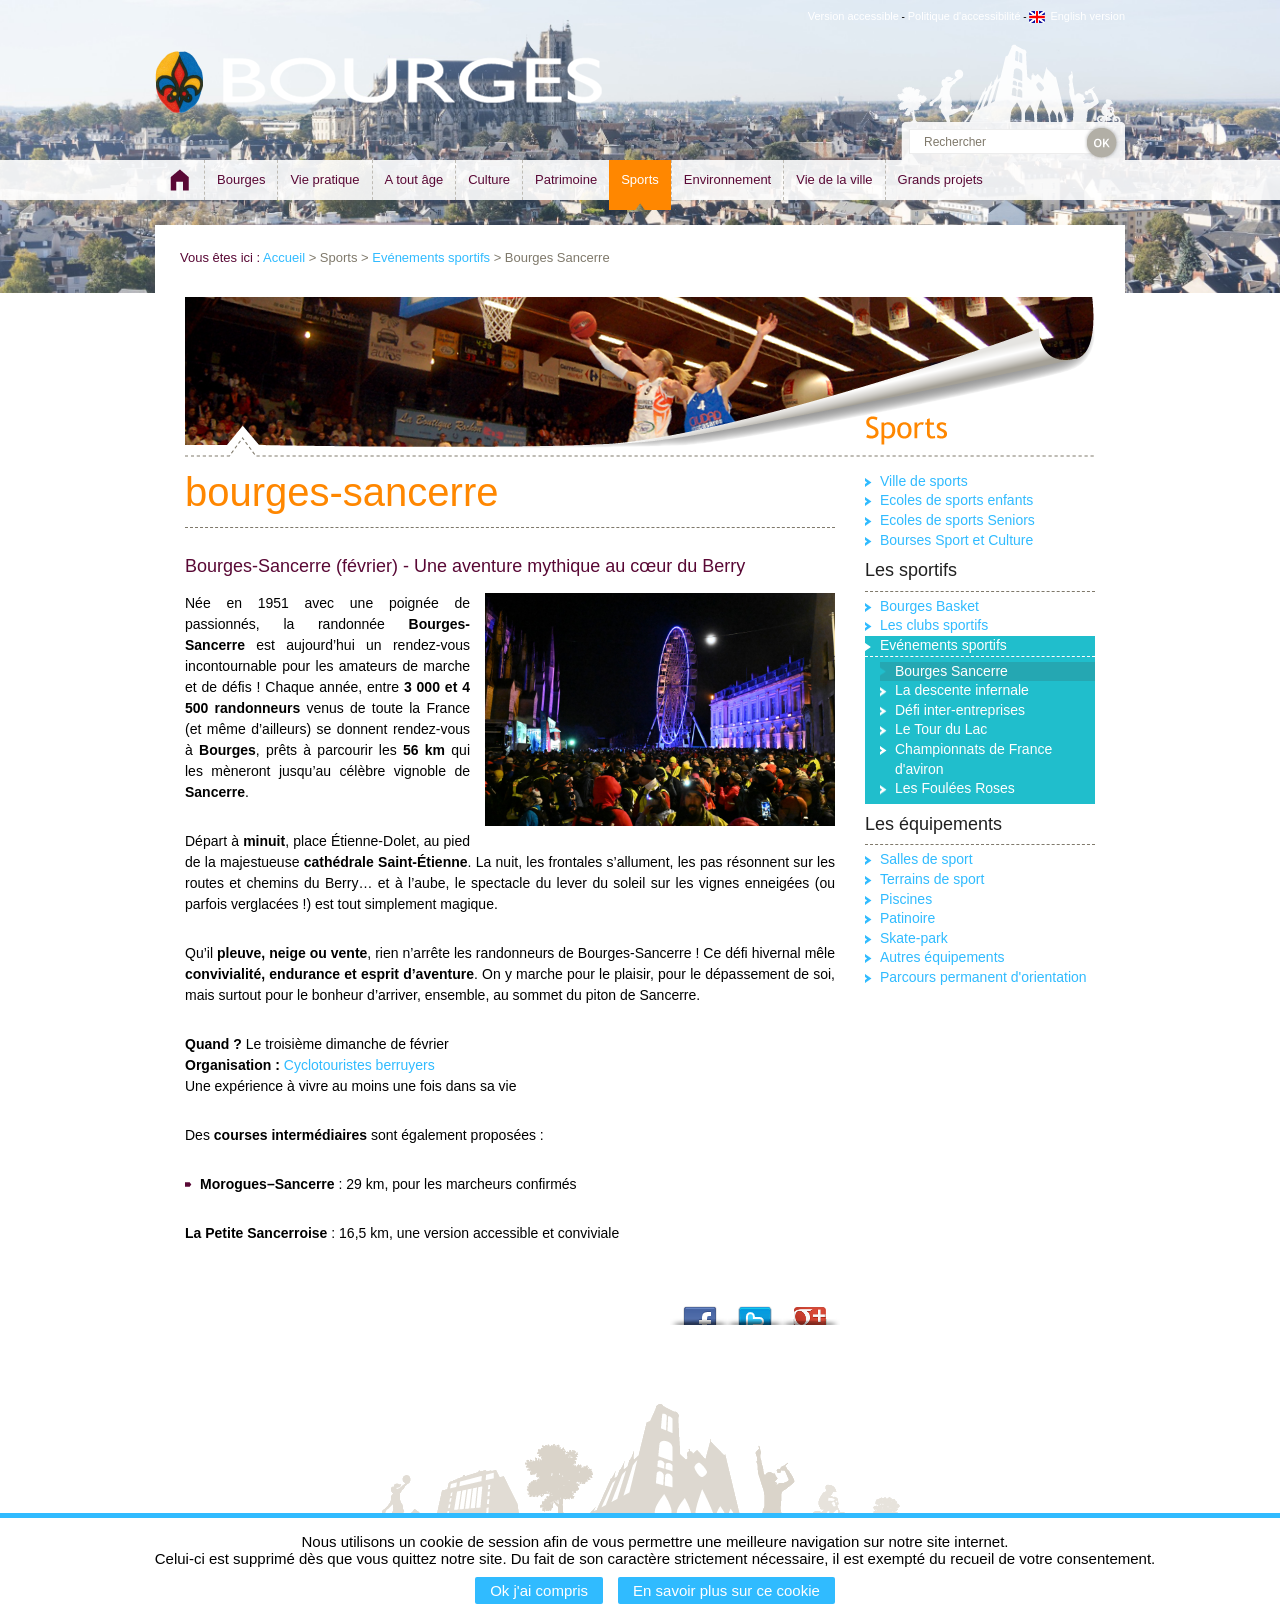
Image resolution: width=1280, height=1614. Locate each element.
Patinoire (907, 918)
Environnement (727, 179)
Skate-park (914, 938)
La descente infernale (962, 690)
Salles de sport (926, 859)
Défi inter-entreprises (960, 710)
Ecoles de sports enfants (956, 500)
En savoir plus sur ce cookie (726, 1590)
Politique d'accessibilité (964, 16)
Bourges (241, 179)
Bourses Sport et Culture (956, 540)
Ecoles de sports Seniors (957, 520)
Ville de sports (924, 481)
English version (1077, 16)
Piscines (906, 899)
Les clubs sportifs (934, 625)
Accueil (284, 257)
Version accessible (853, 16)
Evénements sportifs (431, 257)
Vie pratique (324, 179)
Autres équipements (942, 957)
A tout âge (414, 179)
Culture (489, 179)
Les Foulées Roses (955, 788)
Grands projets (940, 179)
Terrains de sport (932, 879)
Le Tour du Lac (941, 729)
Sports (640, 179)
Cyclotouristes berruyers (359, 1065)
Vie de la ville (834, 179)
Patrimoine (566, 179)
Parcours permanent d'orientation (983, 977)
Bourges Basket (929, 606)
